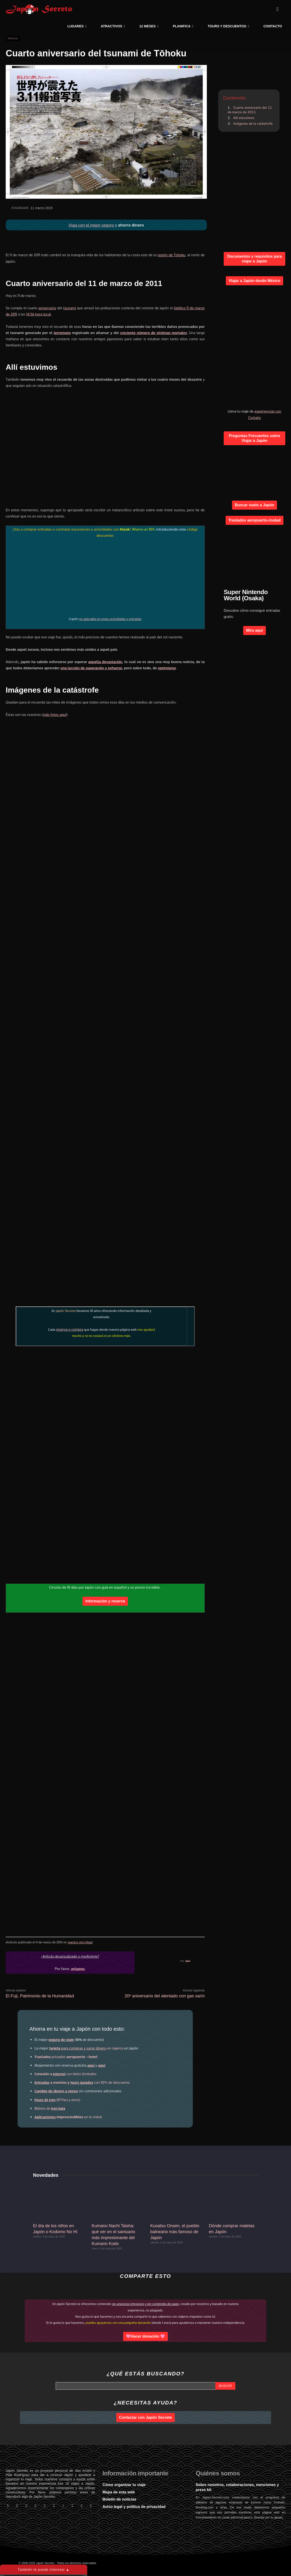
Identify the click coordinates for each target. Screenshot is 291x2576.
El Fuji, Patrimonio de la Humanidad (40, 1996)
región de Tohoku (171, 255)
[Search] (225, 2386)
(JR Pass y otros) (57, 2100)
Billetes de (49, 2108)
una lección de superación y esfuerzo (91, 668)
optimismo (167, 668)
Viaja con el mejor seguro (91, 224)
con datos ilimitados (65, 2074)
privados (65, 2056)
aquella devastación (105, 662)
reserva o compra (69, 1329)
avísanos (78, 1969)
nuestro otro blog (80, 1942)
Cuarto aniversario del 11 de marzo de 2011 (250, 110)
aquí (91, 2065)
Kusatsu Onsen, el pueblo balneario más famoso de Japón (174, 2231)
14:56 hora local (38, 314)
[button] (277, 9)
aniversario (47, 308)
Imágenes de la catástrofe (252, 123)
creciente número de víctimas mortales (153, 332)
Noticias (13, 38)
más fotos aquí (54, 714)
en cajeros (86, 2048)
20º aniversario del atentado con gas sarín (165, 1996)
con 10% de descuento (82, 2082)
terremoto (62, 332)
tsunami (69, 308)
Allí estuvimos (243, 118)
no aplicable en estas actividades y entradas (110, 619)
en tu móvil (68, 2117)
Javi (187, 1961)
